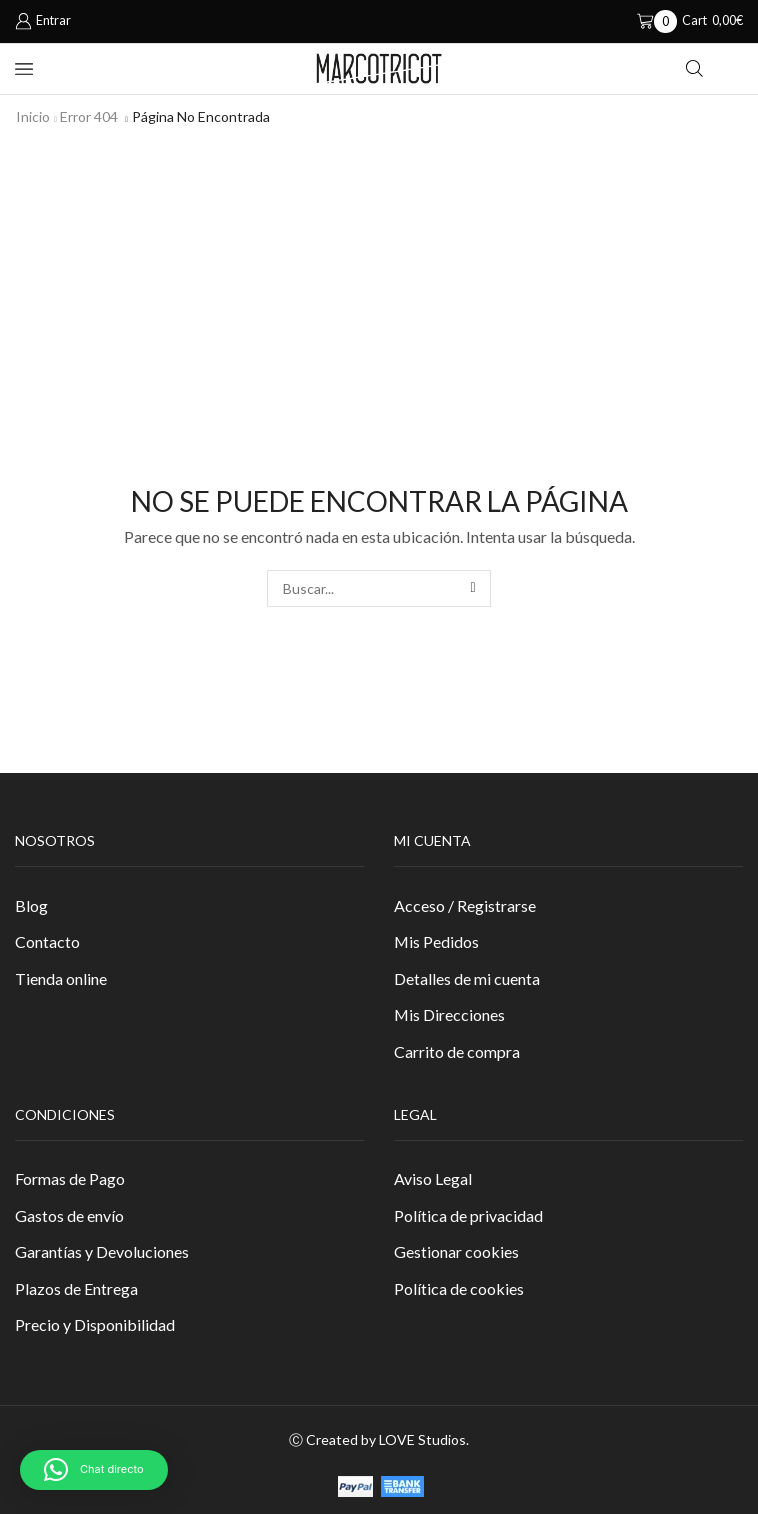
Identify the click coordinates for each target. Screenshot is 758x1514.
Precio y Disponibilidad (95, 1324)
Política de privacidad (468, 1215)
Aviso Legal (433, 1178)
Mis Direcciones (449, 1014)
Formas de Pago (70, 1178)
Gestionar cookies (456, 1251)
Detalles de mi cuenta (467, 978)
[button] (94, 1470)
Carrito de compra (457, 1051)
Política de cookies (459, 1288)
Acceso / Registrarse (465, 905)
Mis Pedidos (436, 941)
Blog (31, 905)
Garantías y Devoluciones (102, 1251)
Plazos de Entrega (76, 1288)
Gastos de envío (69, 1215)
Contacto (47, 941)
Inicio (33, 116)
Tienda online (61, 978)
